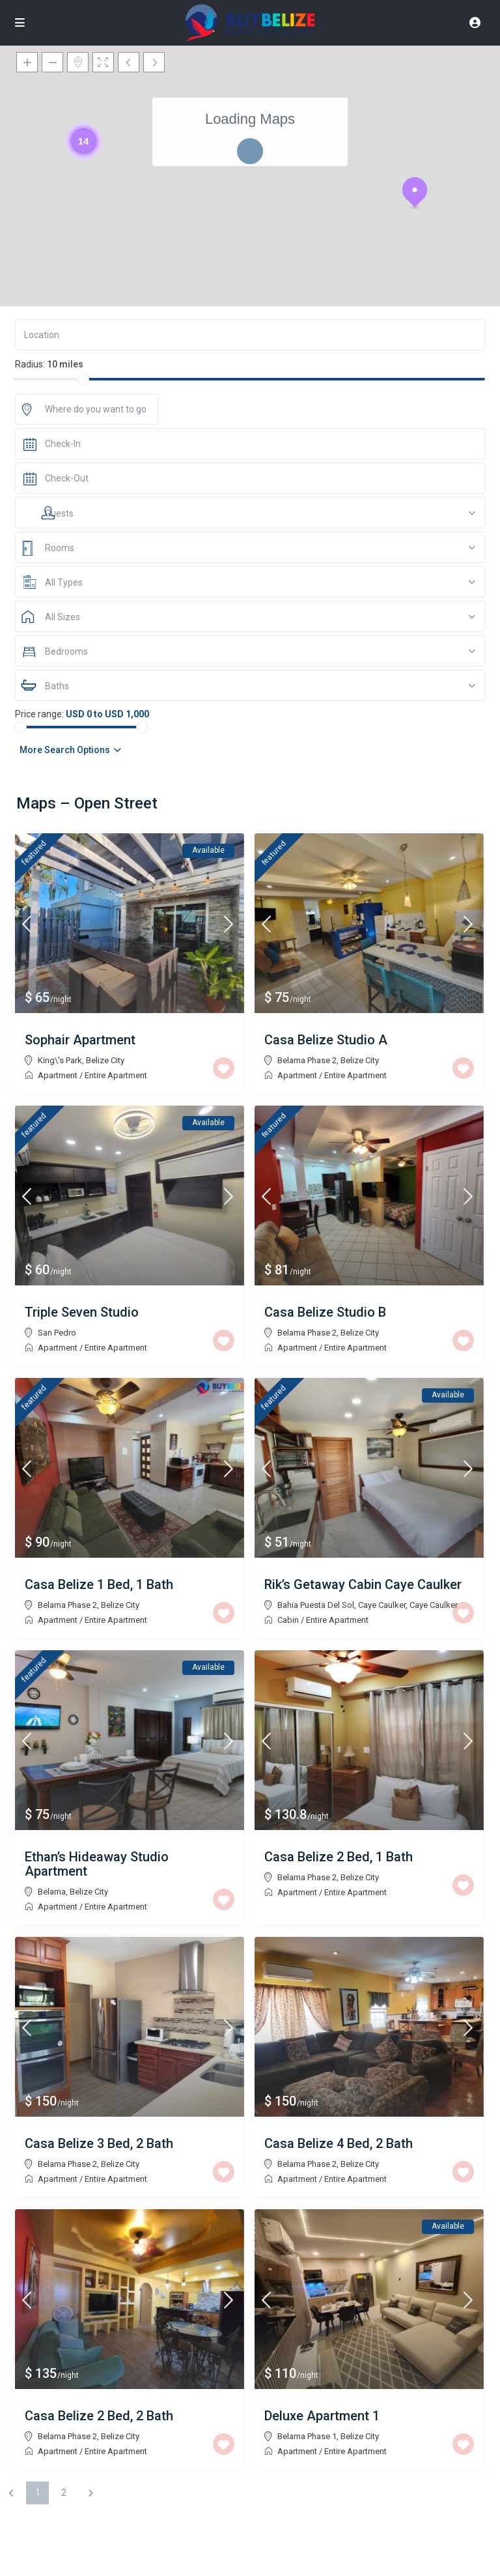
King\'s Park (60, 1060)
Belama (52, 1891)
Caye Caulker (434, 1605)
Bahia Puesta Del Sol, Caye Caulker (341, 1605)
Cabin (288, 1620)
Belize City (105, 1060)
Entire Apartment (116, 1075)
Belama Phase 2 (307, 1060)
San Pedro (57, 1333)
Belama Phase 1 (307, 2436)
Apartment (57, 1075)
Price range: (39, 714)
